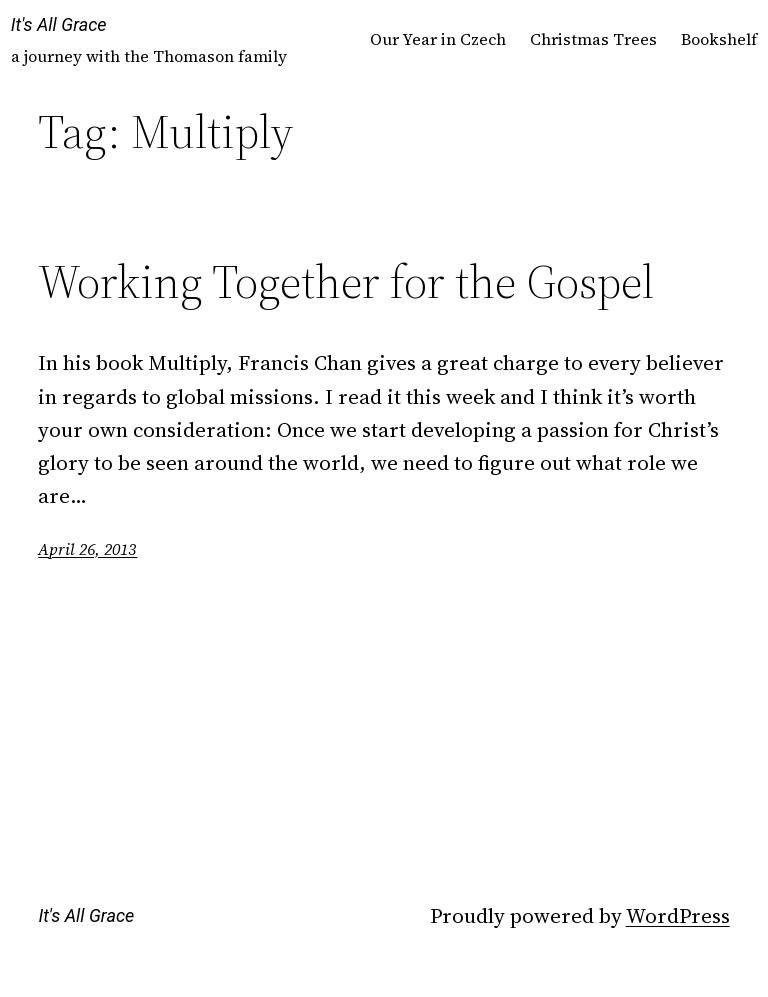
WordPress (678, 915)
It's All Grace (59, 24)
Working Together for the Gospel (346, 281)
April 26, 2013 (87, 549)
